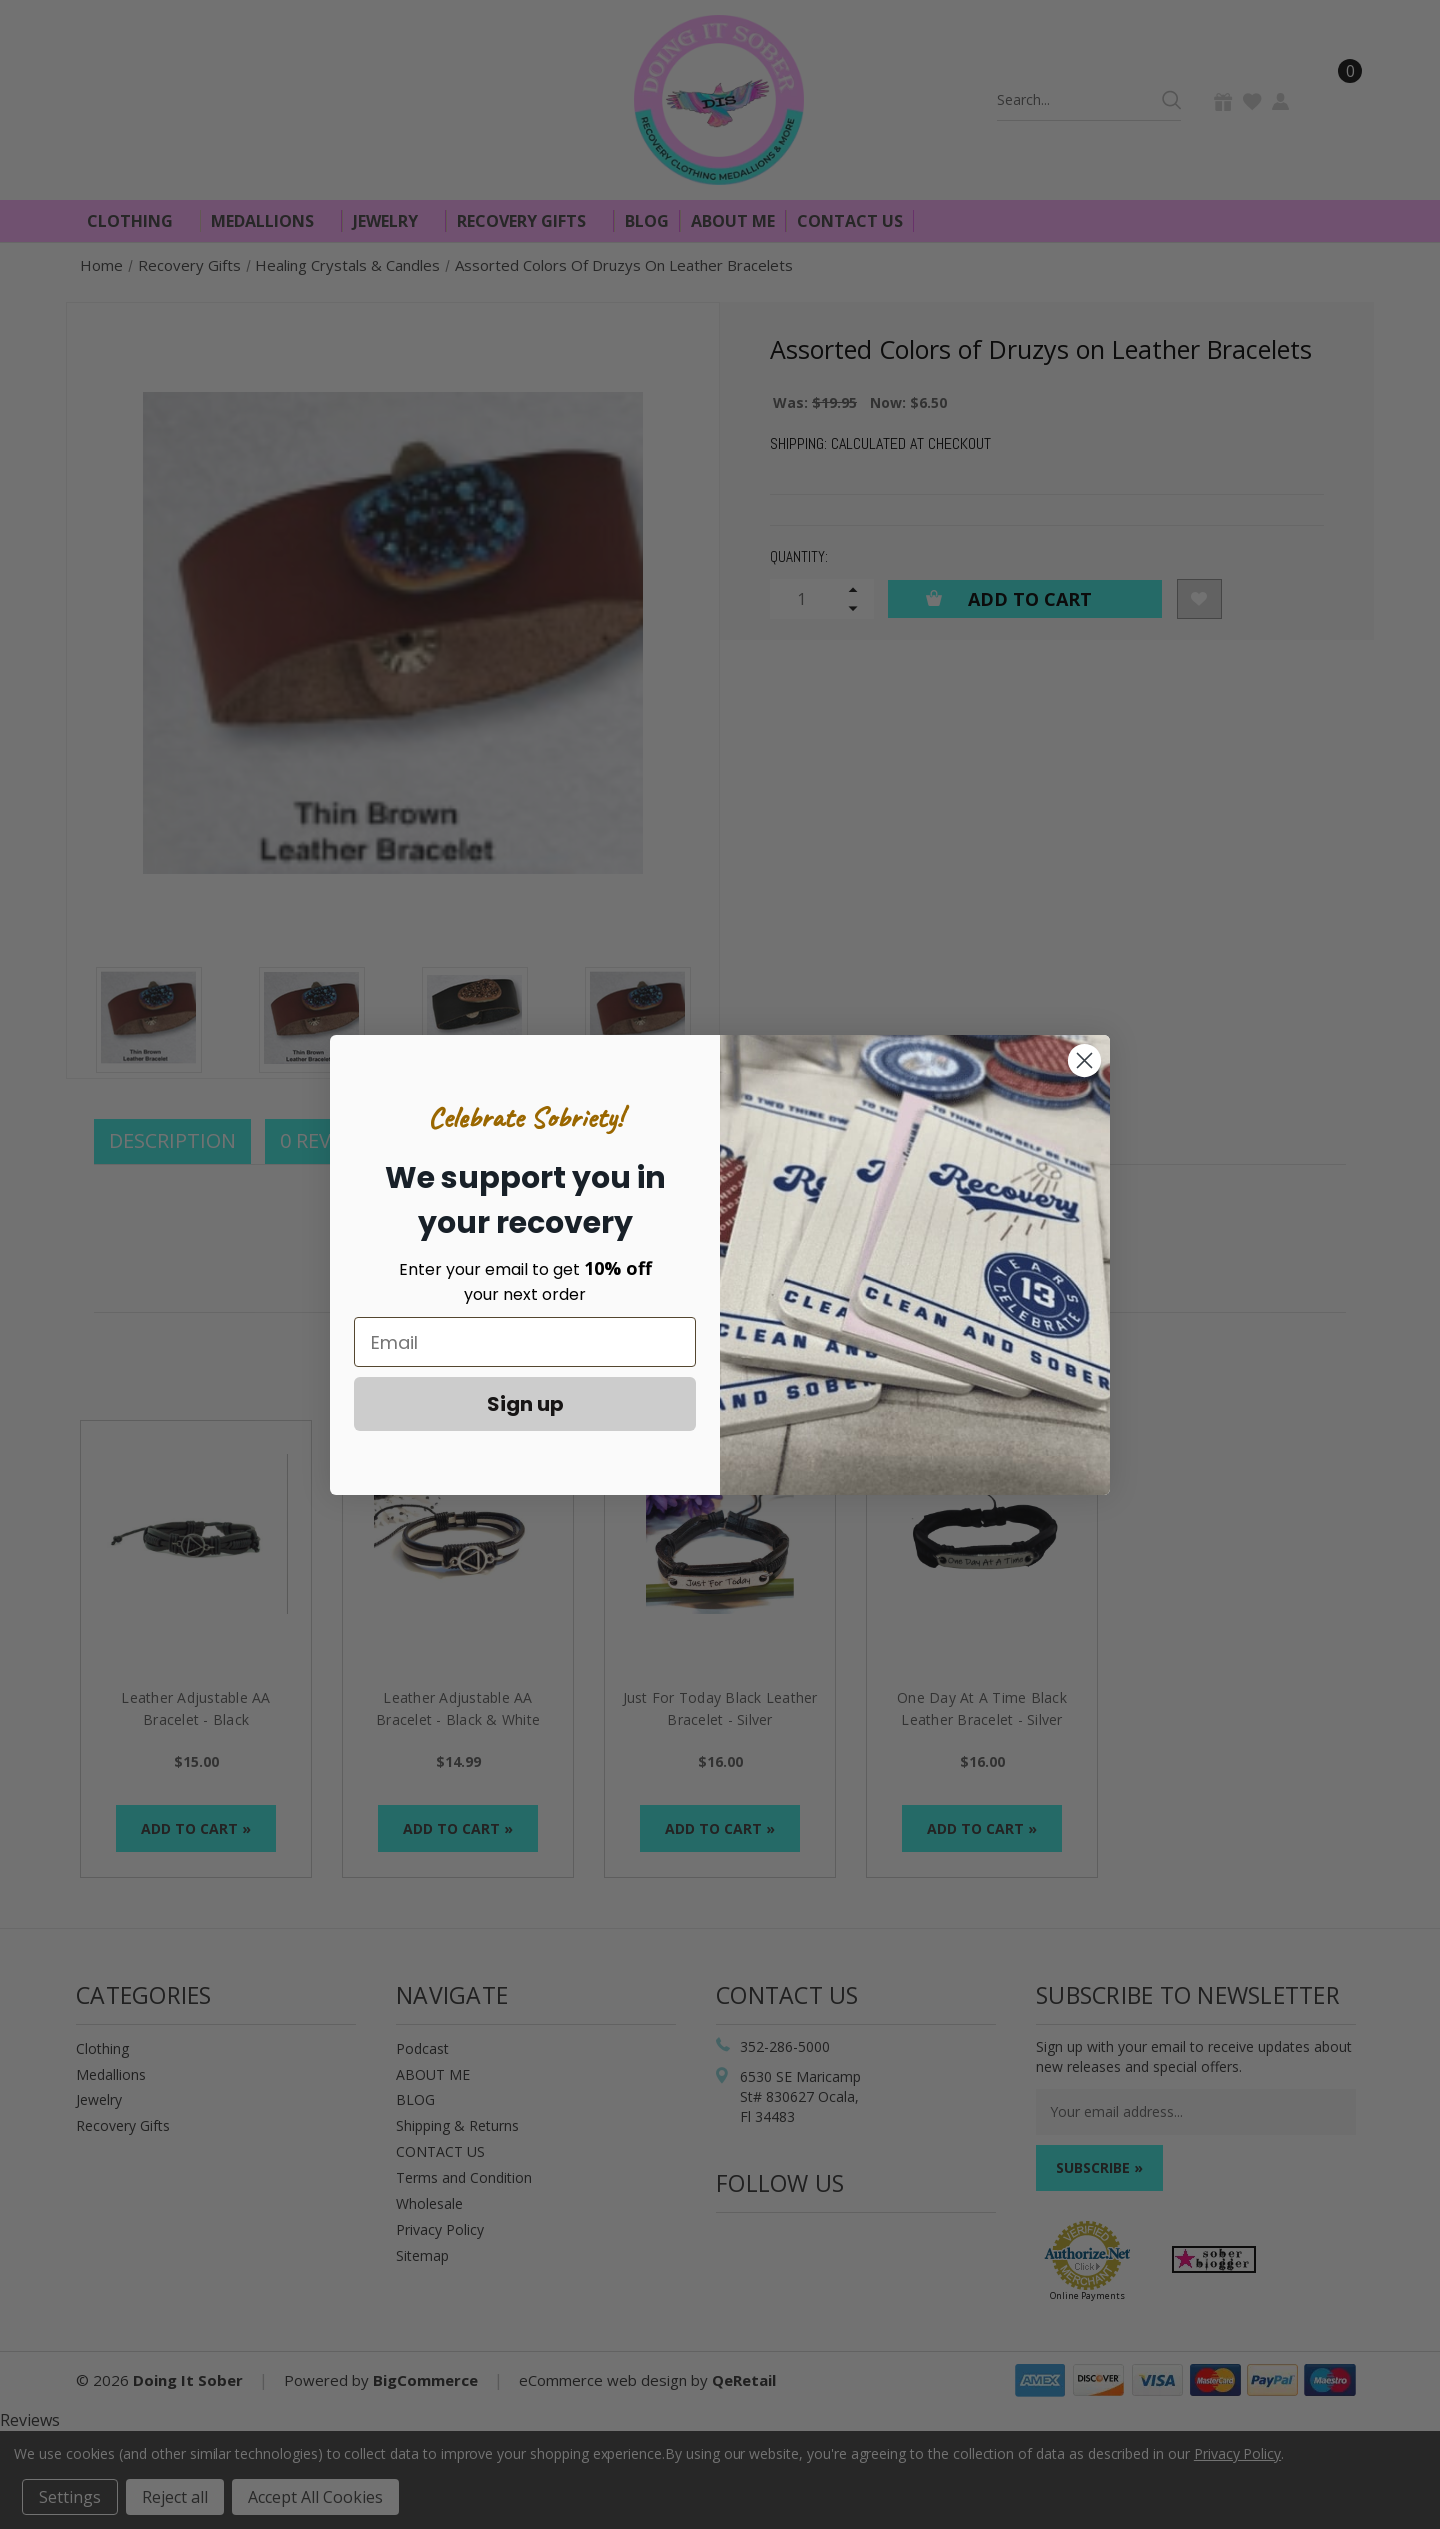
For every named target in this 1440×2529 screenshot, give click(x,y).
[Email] (525, 1342)
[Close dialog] (1084, 1060)
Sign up (525, 1404)
